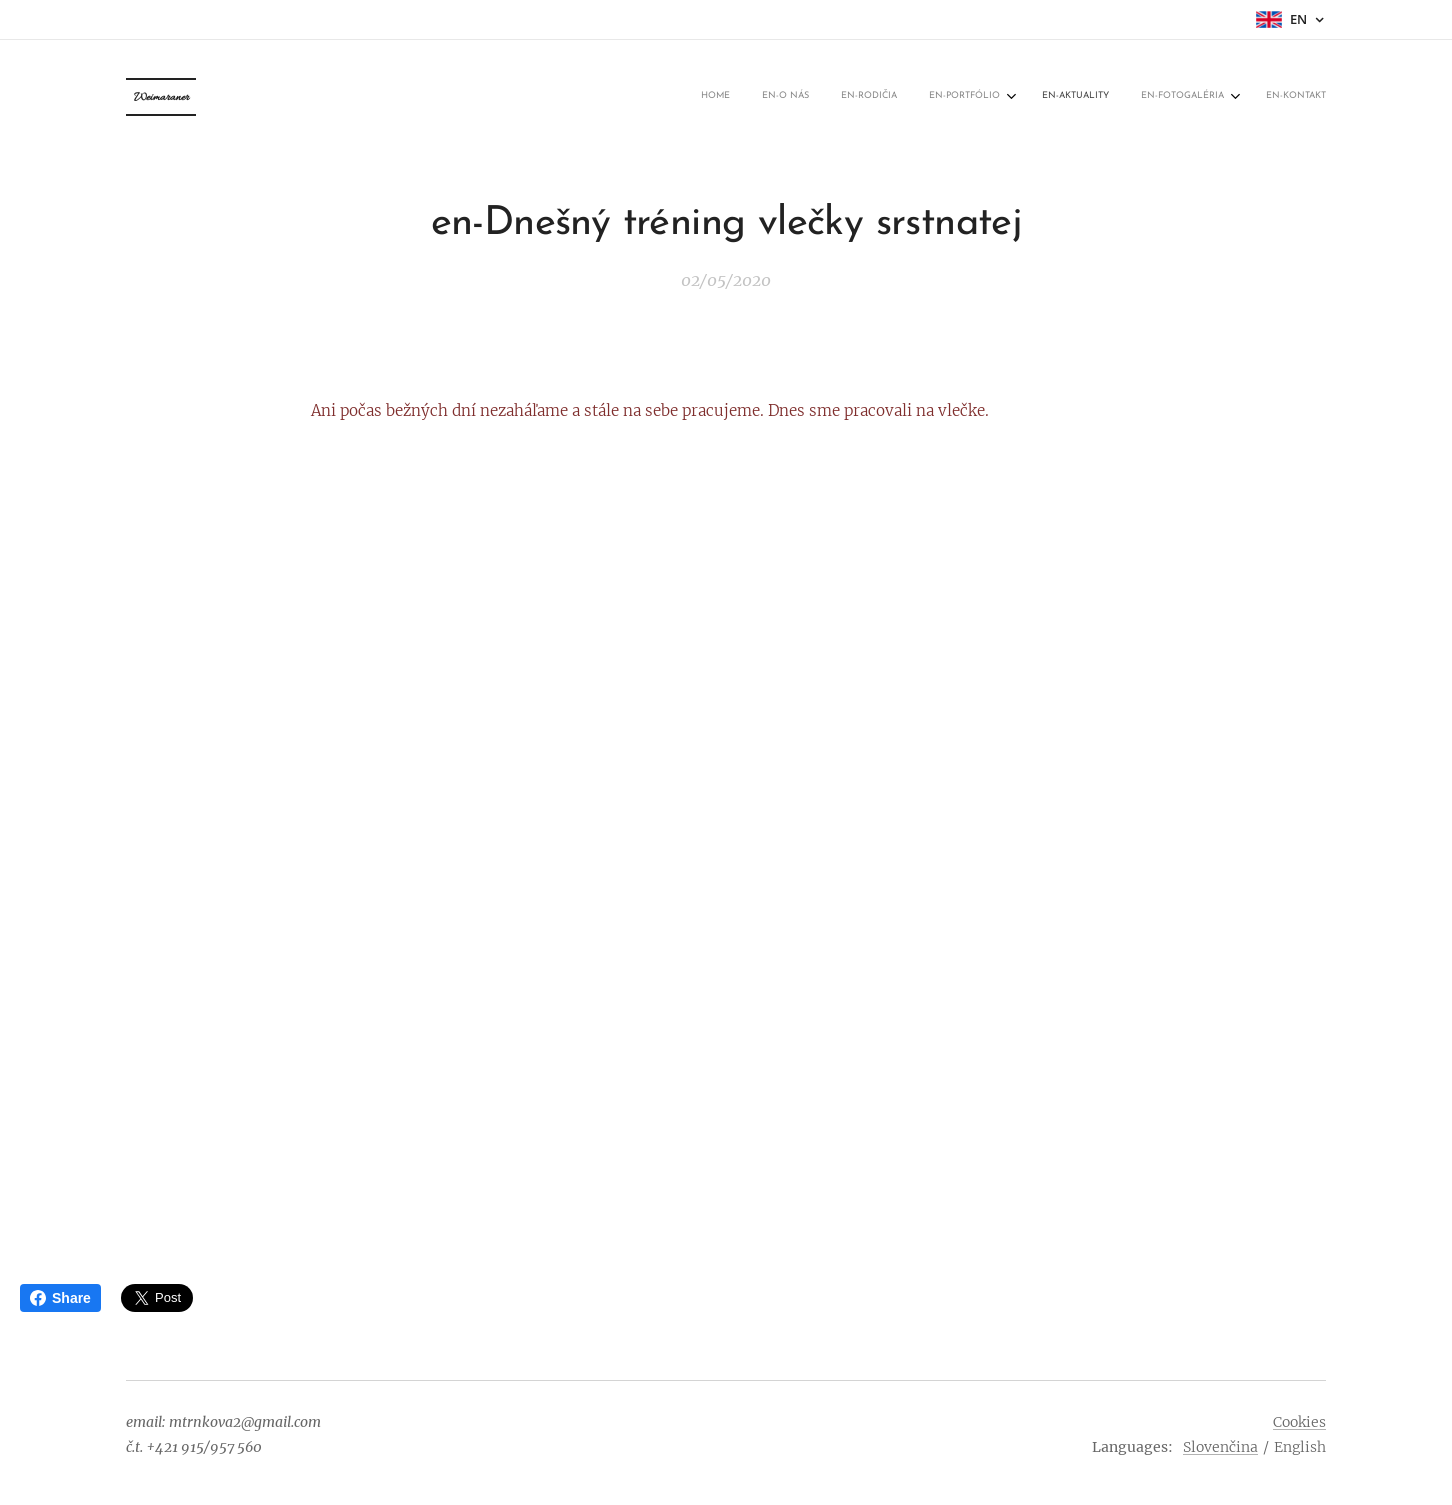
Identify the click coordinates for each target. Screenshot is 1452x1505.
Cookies (1299, 1422)
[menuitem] (1119, 97)
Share (60, 1298)
